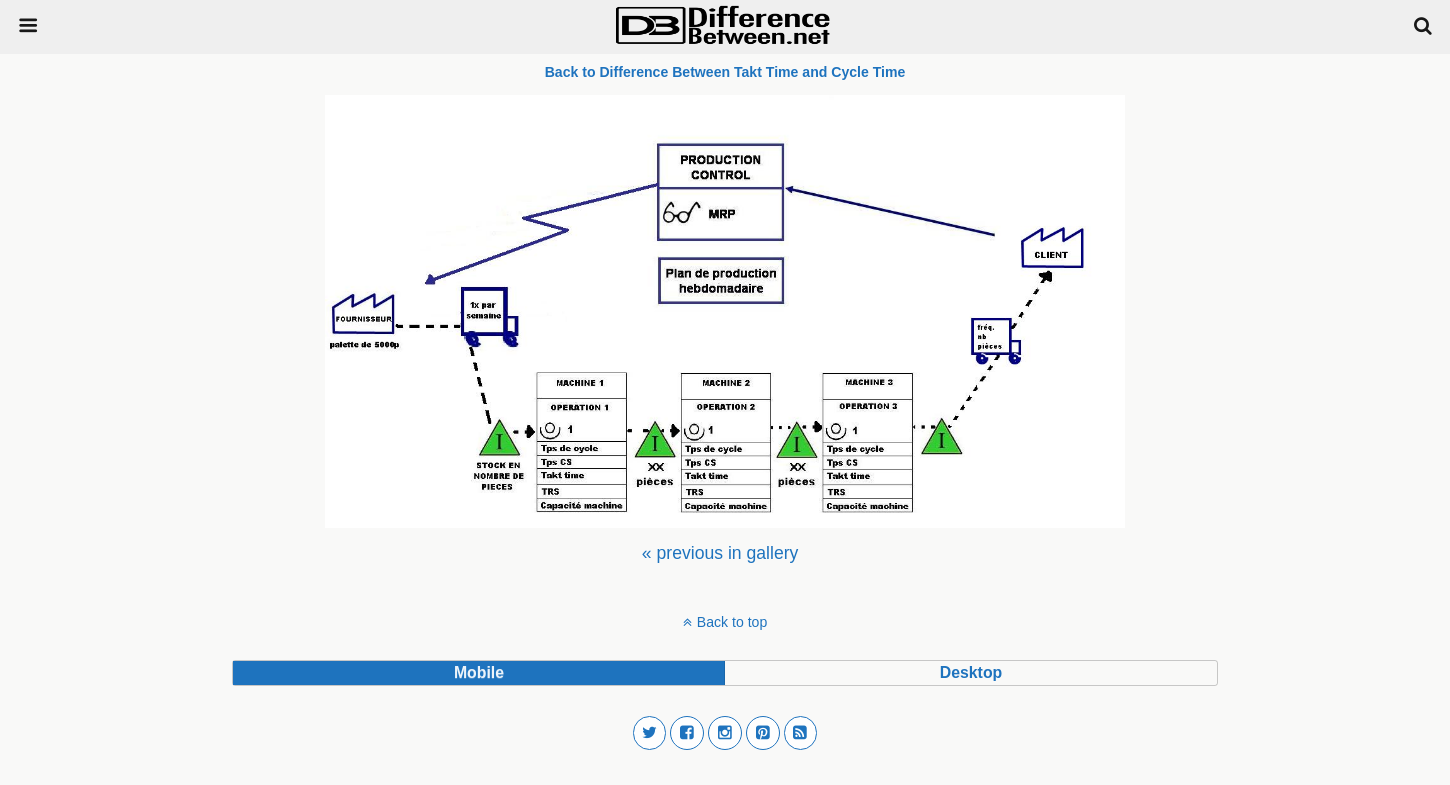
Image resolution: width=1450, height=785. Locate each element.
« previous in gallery (720, 553)
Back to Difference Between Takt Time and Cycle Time (725, 72)
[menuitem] (720, 553)
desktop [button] (971, 672)
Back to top (732, 622)
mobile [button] (479, 672)
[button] (650, 733)
